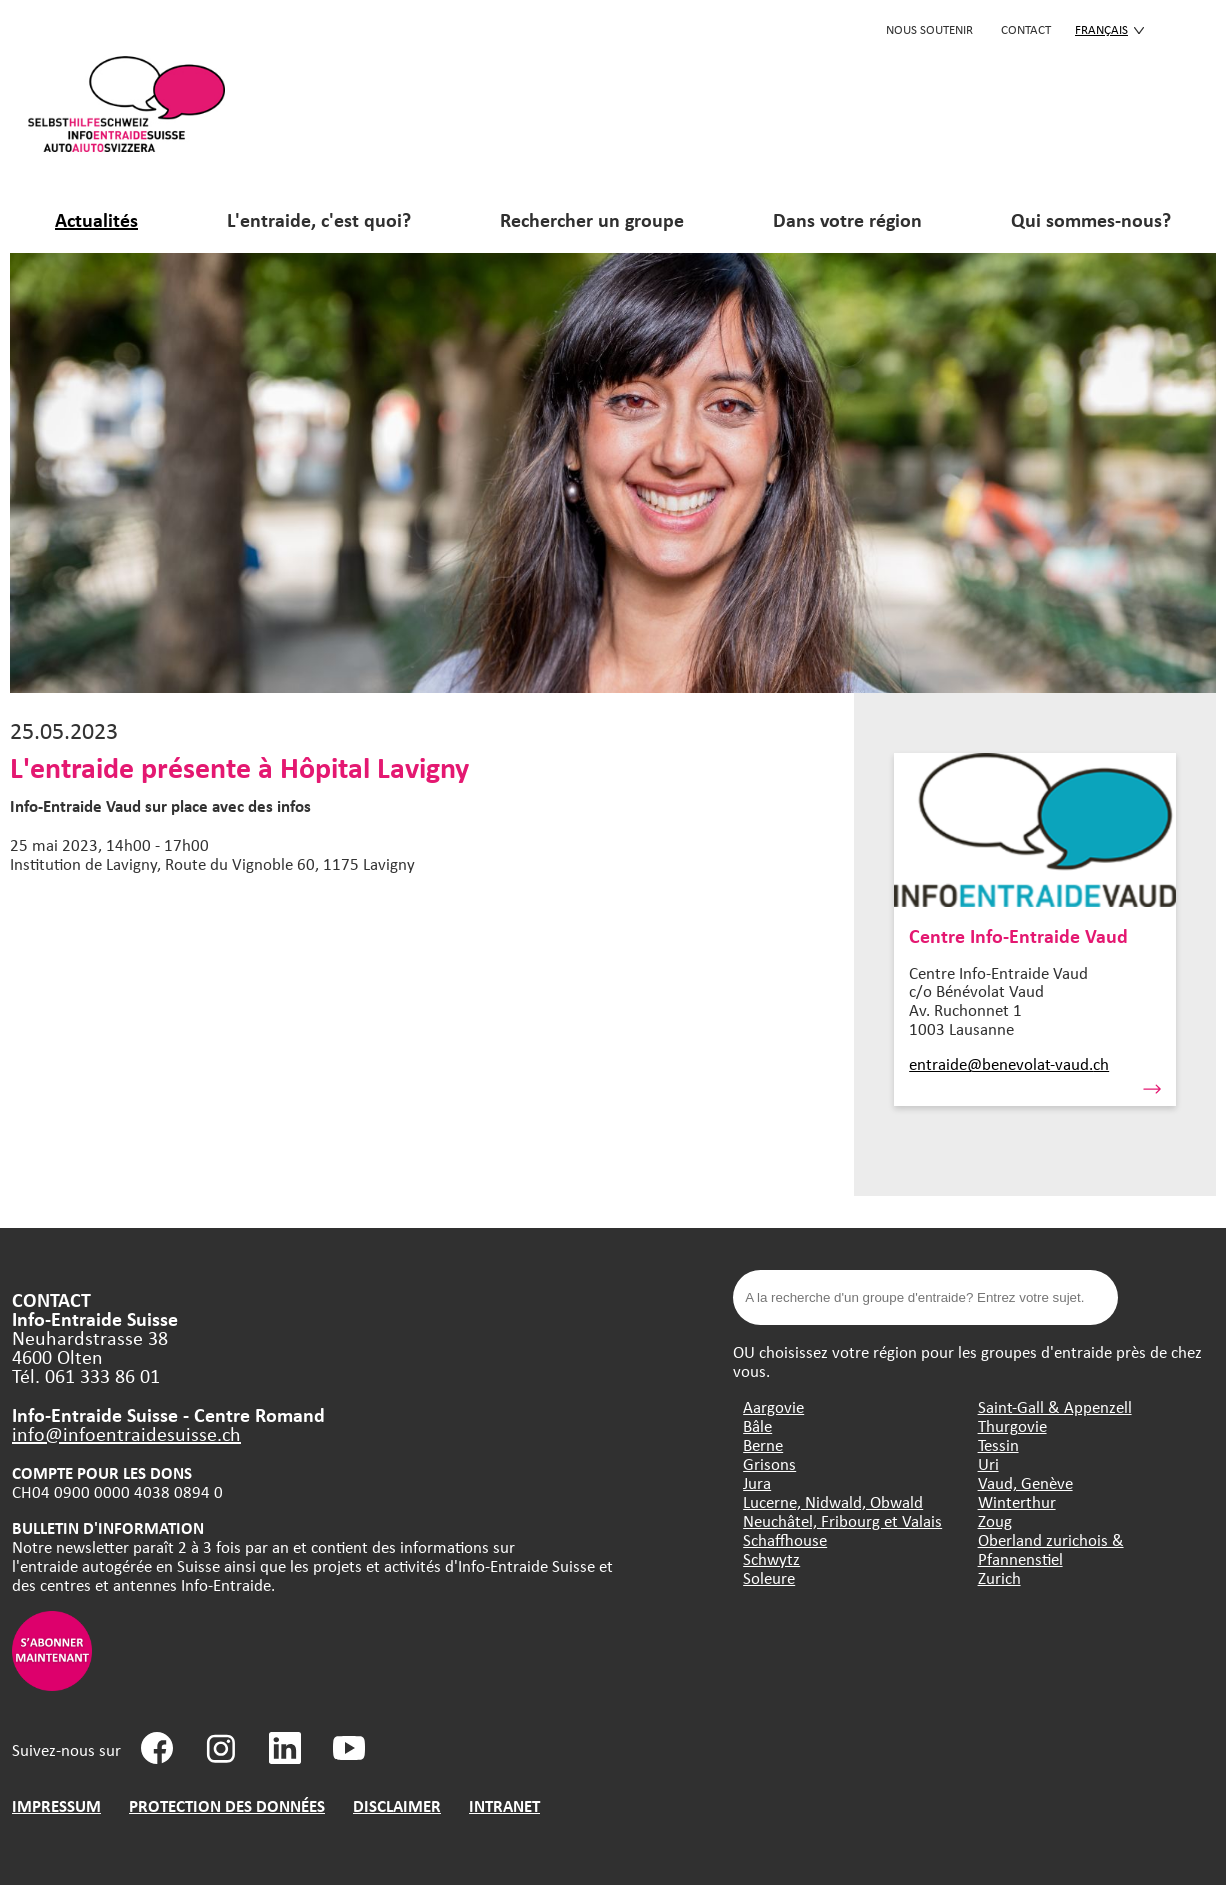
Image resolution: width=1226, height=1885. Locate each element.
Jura (757, 1482)
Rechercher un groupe (592, 219)
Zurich (999, 1577)
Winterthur (1017, 1501)
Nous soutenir (929, 29)
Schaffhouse (785, 1539)
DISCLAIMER (397, 1805)
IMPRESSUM (56, 1805)
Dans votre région (847, 219)
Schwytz (771, 1558)
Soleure (769, 1577)
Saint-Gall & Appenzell (1055, 1406)
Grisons (769, 1463)
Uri (988, 1463)
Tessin (998, 1444)
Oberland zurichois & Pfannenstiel (1051, 1549)
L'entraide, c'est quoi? (319, 219)
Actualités (96, 219)
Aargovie (773, 1406)
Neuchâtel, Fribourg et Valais (842, 1520)
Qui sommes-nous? (1091, 219)
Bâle (757, 1425)
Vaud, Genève (1025, 1482)
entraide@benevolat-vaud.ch (1009, 1063)
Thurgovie (1012, 1425)
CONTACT (1026, 29)
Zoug (995, 1520)
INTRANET (504, 1805)
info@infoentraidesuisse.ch (126, 1433)
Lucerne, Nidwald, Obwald (833, 1501)
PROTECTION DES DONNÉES (227, 1805)
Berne (763, 1444)
